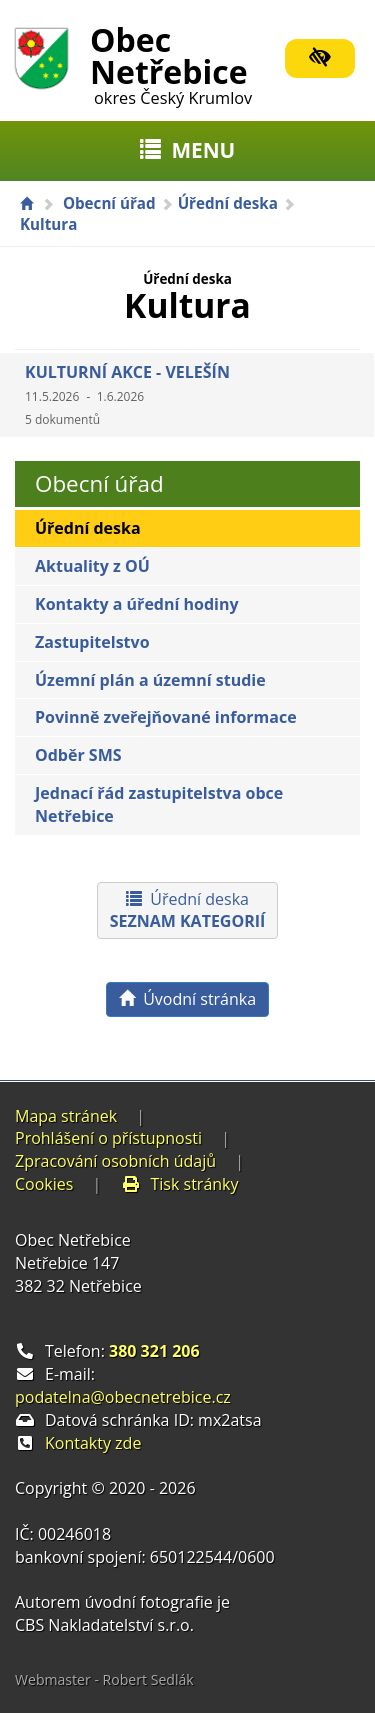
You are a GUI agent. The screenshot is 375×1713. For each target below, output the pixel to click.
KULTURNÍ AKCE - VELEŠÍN (127, 394)
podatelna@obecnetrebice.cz (123, 1397)
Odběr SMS (78, 755)
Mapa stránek (66, 1116)
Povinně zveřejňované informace (166, 717)
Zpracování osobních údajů (115, 1161)
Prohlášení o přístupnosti (108, 1138)
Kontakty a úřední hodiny (137, 604)
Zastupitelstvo (92, 642)
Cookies (44, 1184)
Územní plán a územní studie (150, 680)
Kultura (48, 224)
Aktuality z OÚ (92, 566)
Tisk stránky (180, 1184)
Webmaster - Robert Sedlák (104, 1679)
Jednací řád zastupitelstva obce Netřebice (159, 804)
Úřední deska (228, 203)
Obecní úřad (109, 203)
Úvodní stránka (187, 999)
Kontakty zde (93, 1443)
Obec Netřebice (171, 62)
